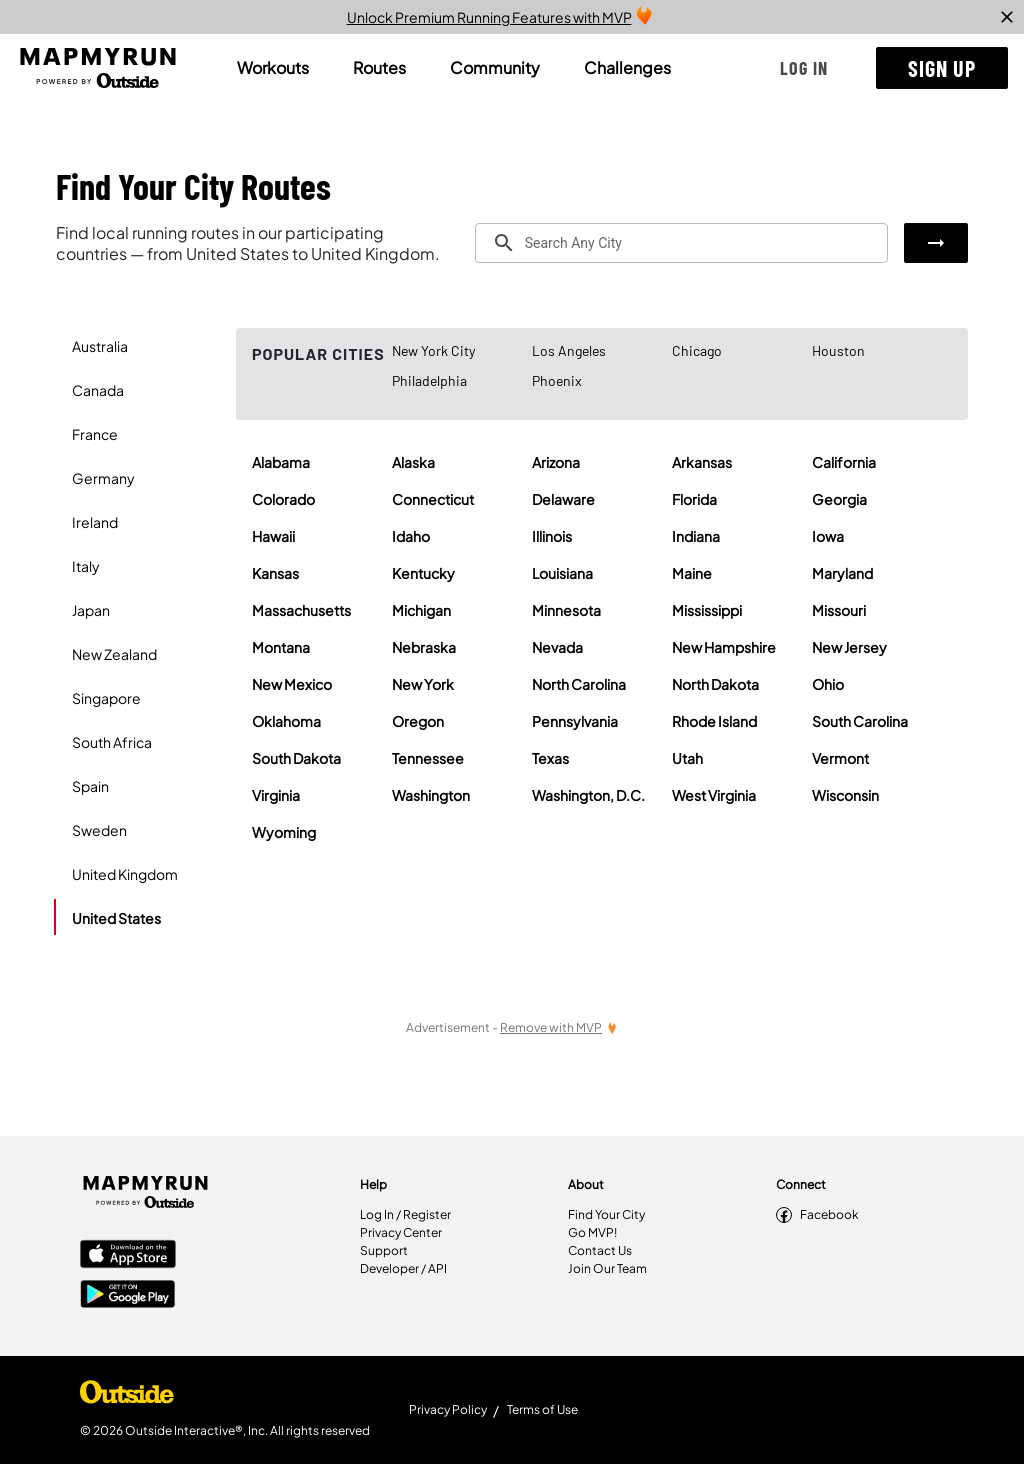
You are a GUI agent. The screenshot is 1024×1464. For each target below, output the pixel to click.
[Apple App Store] (128, 1256)
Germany (103, 478)
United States (116, 918)
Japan (91, 610)
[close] (1007, 17)
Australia (100, 346)
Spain (90, 786)
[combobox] (681, 243)
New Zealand (114, 654)
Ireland (95, 522)
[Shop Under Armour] (127, 1397)
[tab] (273, 68)
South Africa (112, 742)
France (95, 434)
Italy (86, 566)
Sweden (99, 830)
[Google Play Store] (128, 1296)
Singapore (106, 698)
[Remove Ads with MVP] (559, 1027)
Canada (98, 390)
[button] (804, 68)
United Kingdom (125, 874)
